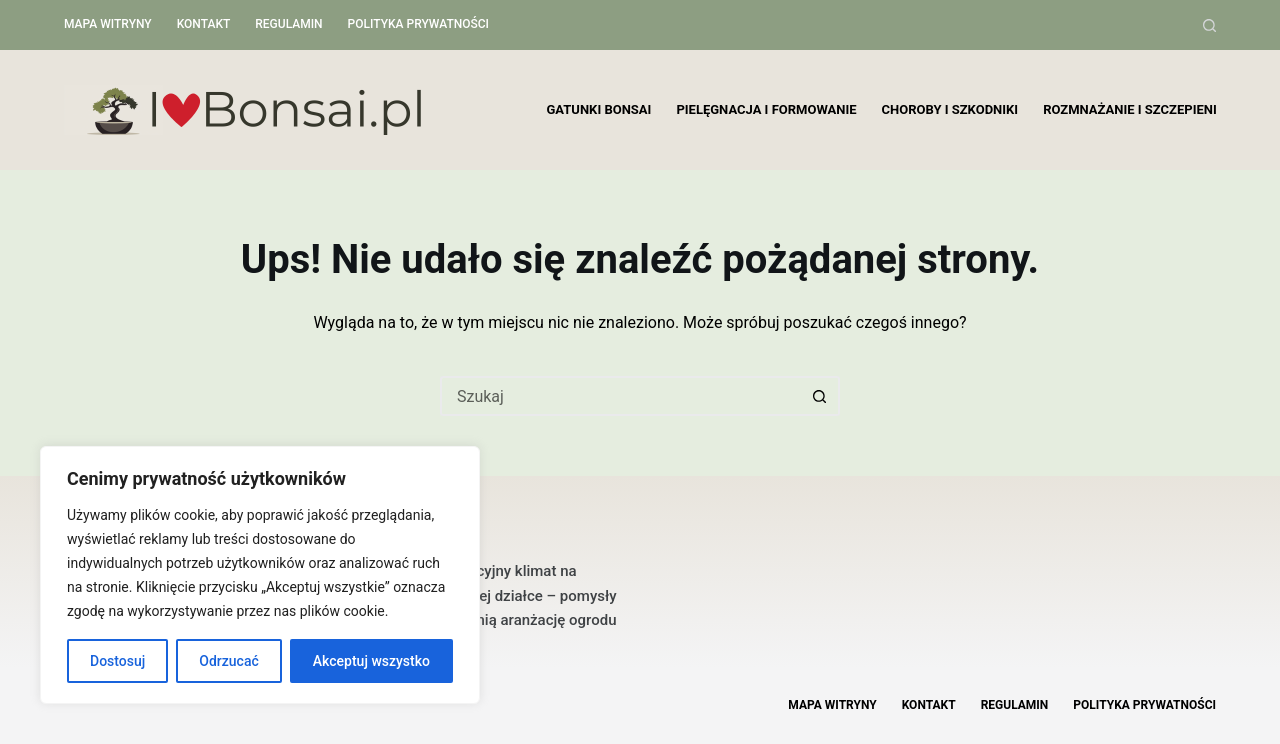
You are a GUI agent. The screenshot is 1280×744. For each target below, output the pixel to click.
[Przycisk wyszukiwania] (820, 396)
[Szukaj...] (620, 396)
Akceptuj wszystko (371, 661)
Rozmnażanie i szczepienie (1133, 109)
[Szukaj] (1209, 25)
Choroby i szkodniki (950, 109)
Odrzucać (228, 661)
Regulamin (288, 24)
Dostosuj (117, 661)
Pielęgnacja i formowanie (766, 109)
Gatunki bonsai (599, 109)
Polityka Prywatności (418, 24)
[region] (260, 575)
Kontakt (204, 24)
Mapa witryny (108, 24)
